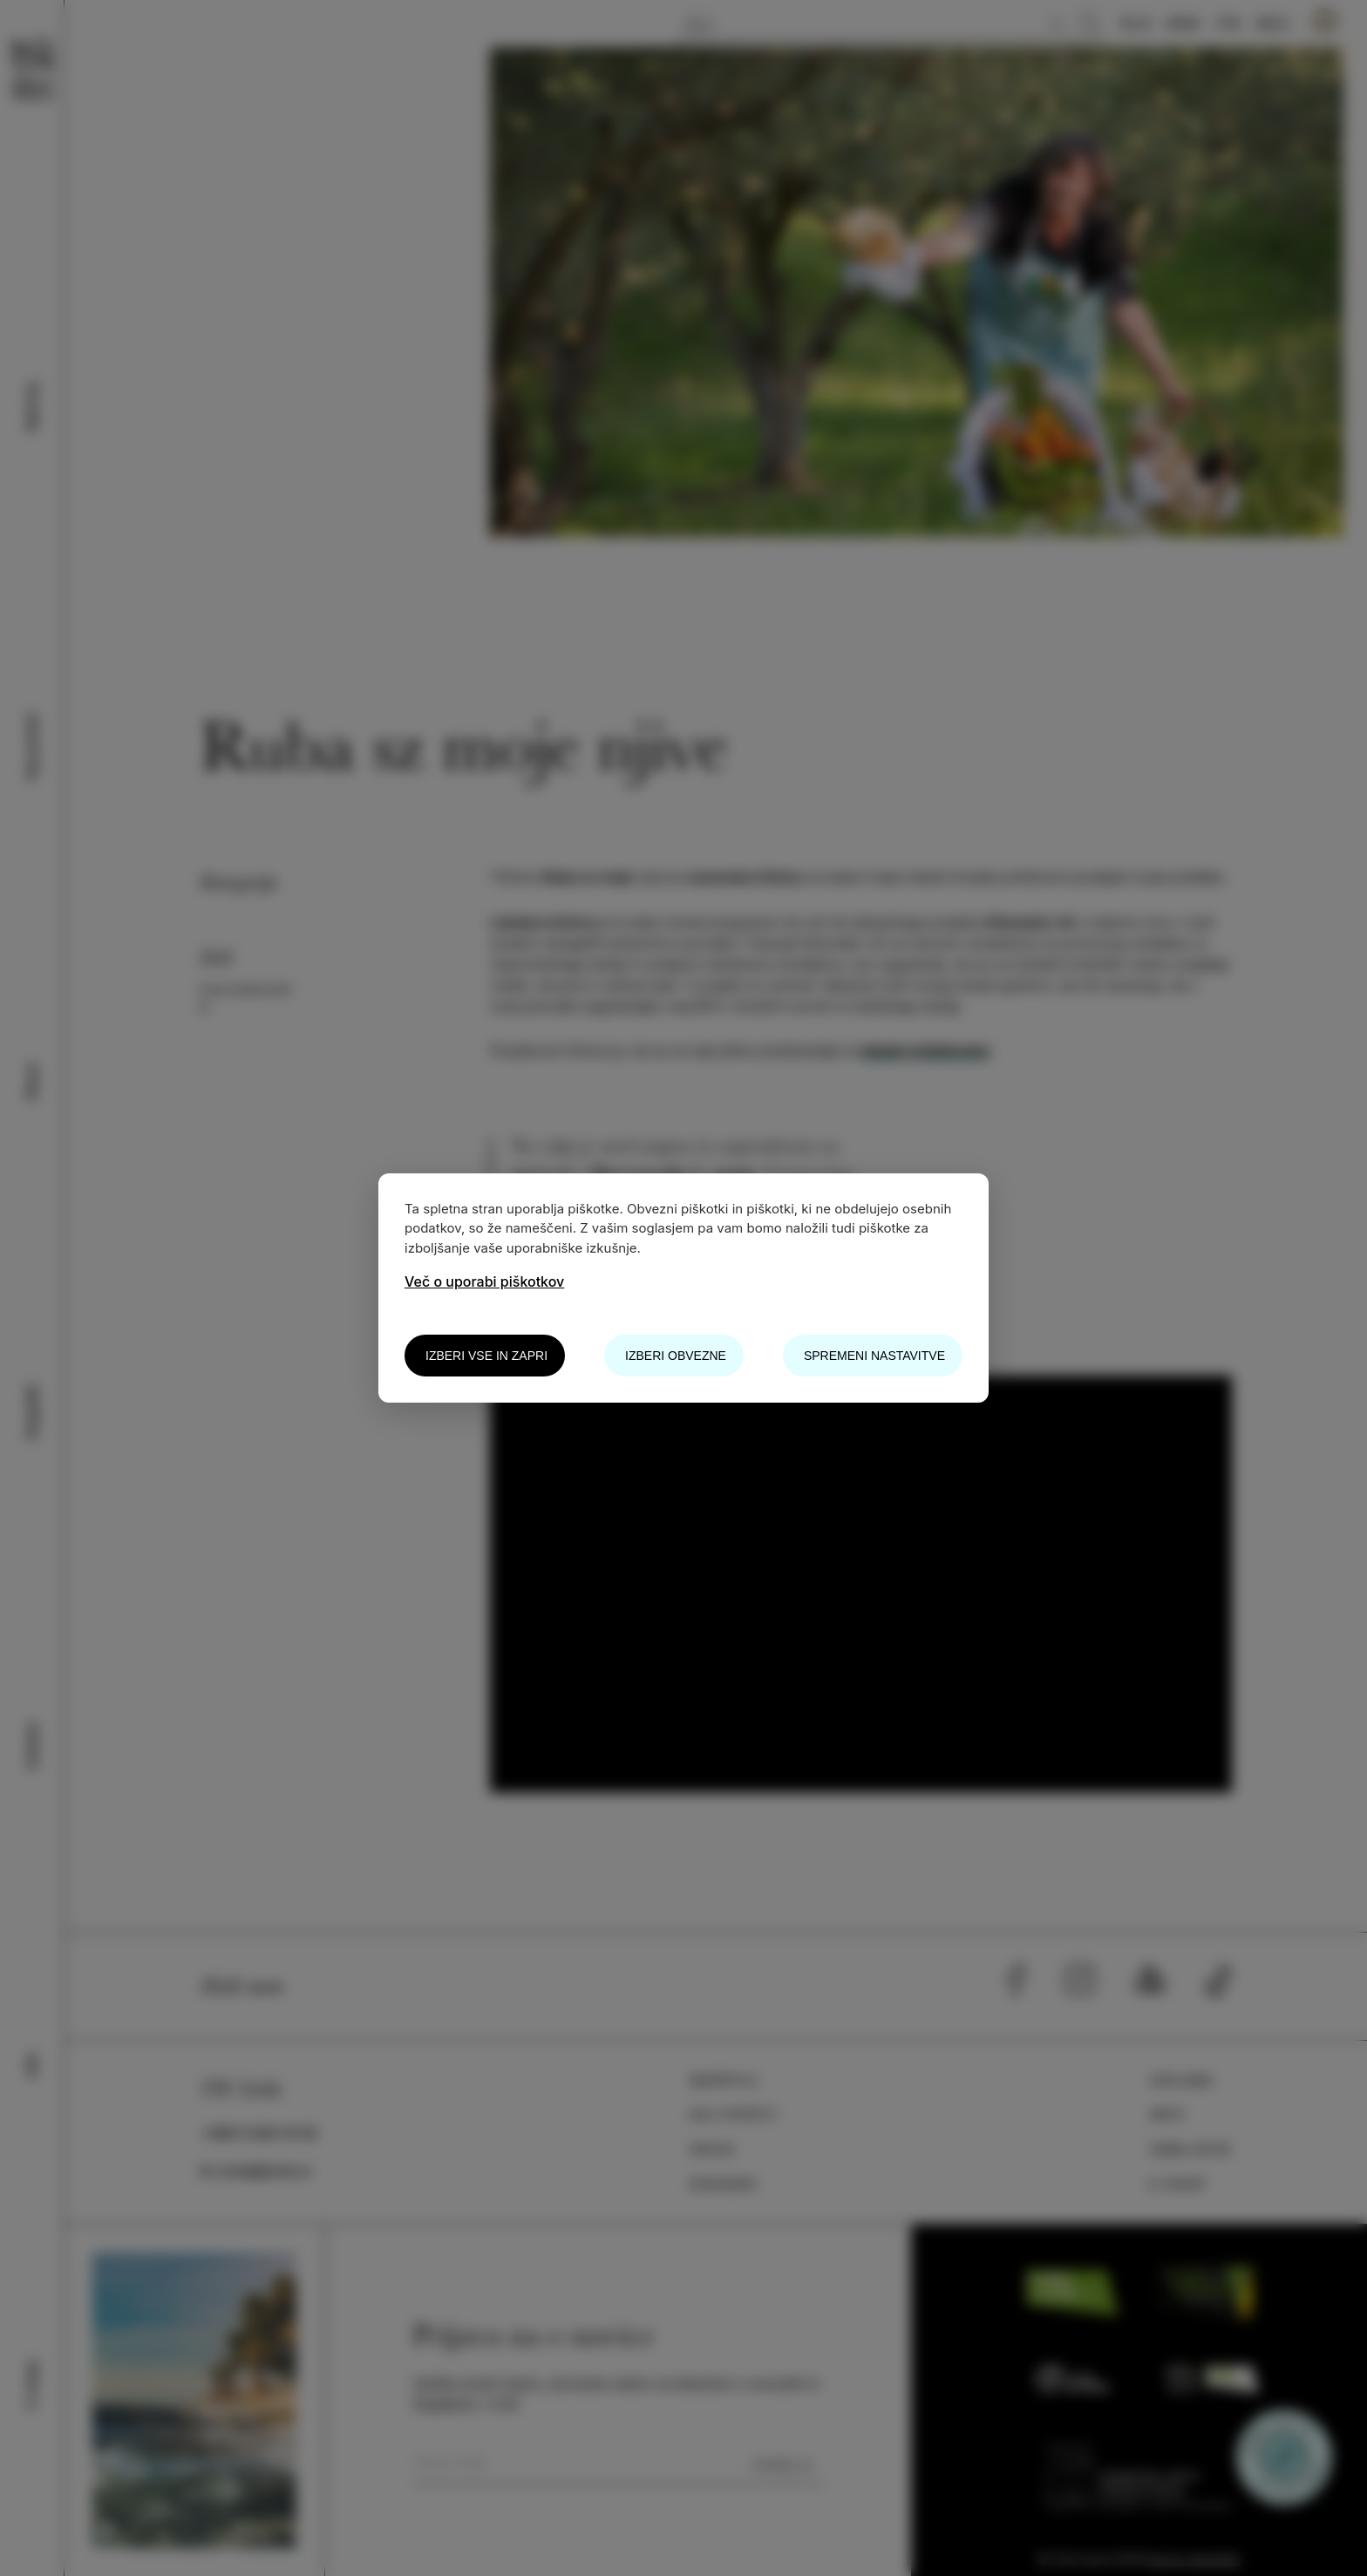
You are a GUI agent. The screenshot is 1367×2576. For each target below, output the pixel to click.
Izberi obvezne (675, 1356)
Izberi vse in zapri (486, 1356)
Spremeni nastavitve (874, 1356)
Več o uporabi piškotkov (484, 1281)
